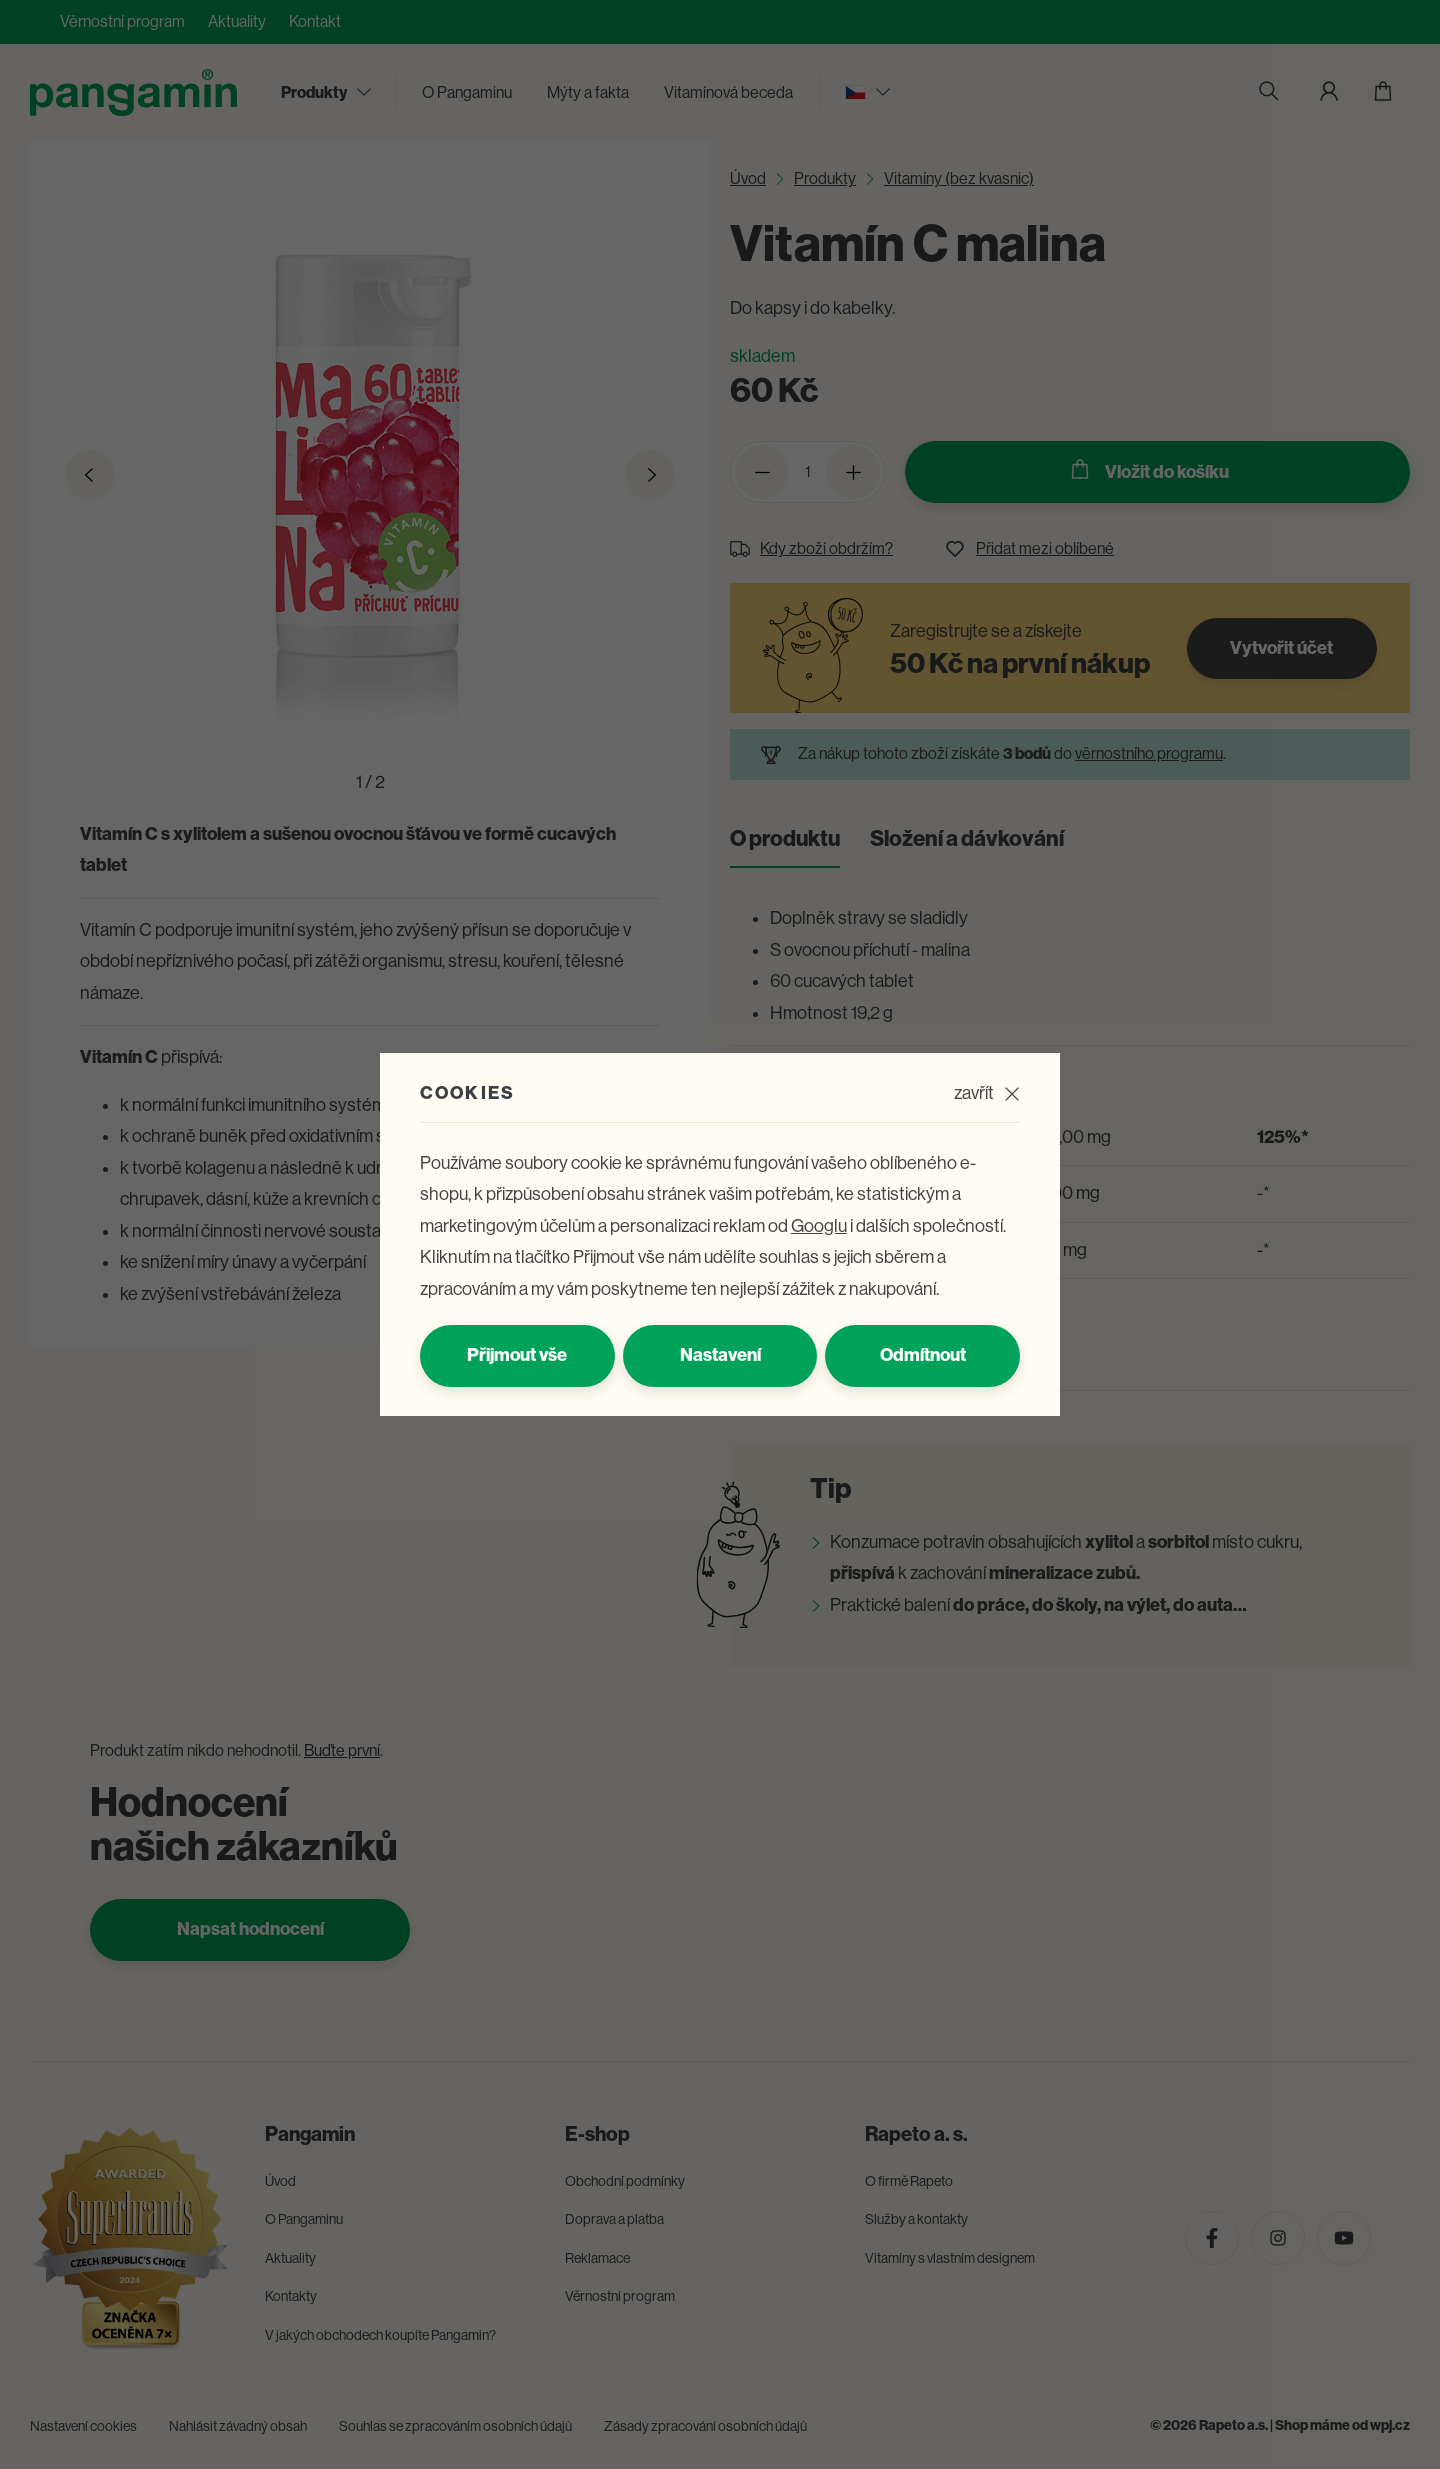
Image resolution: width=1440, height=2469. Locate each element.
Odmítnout (923, 1355)
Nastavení (720, 1355)
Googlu (819, 1226)
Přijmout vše (517, 1355)
